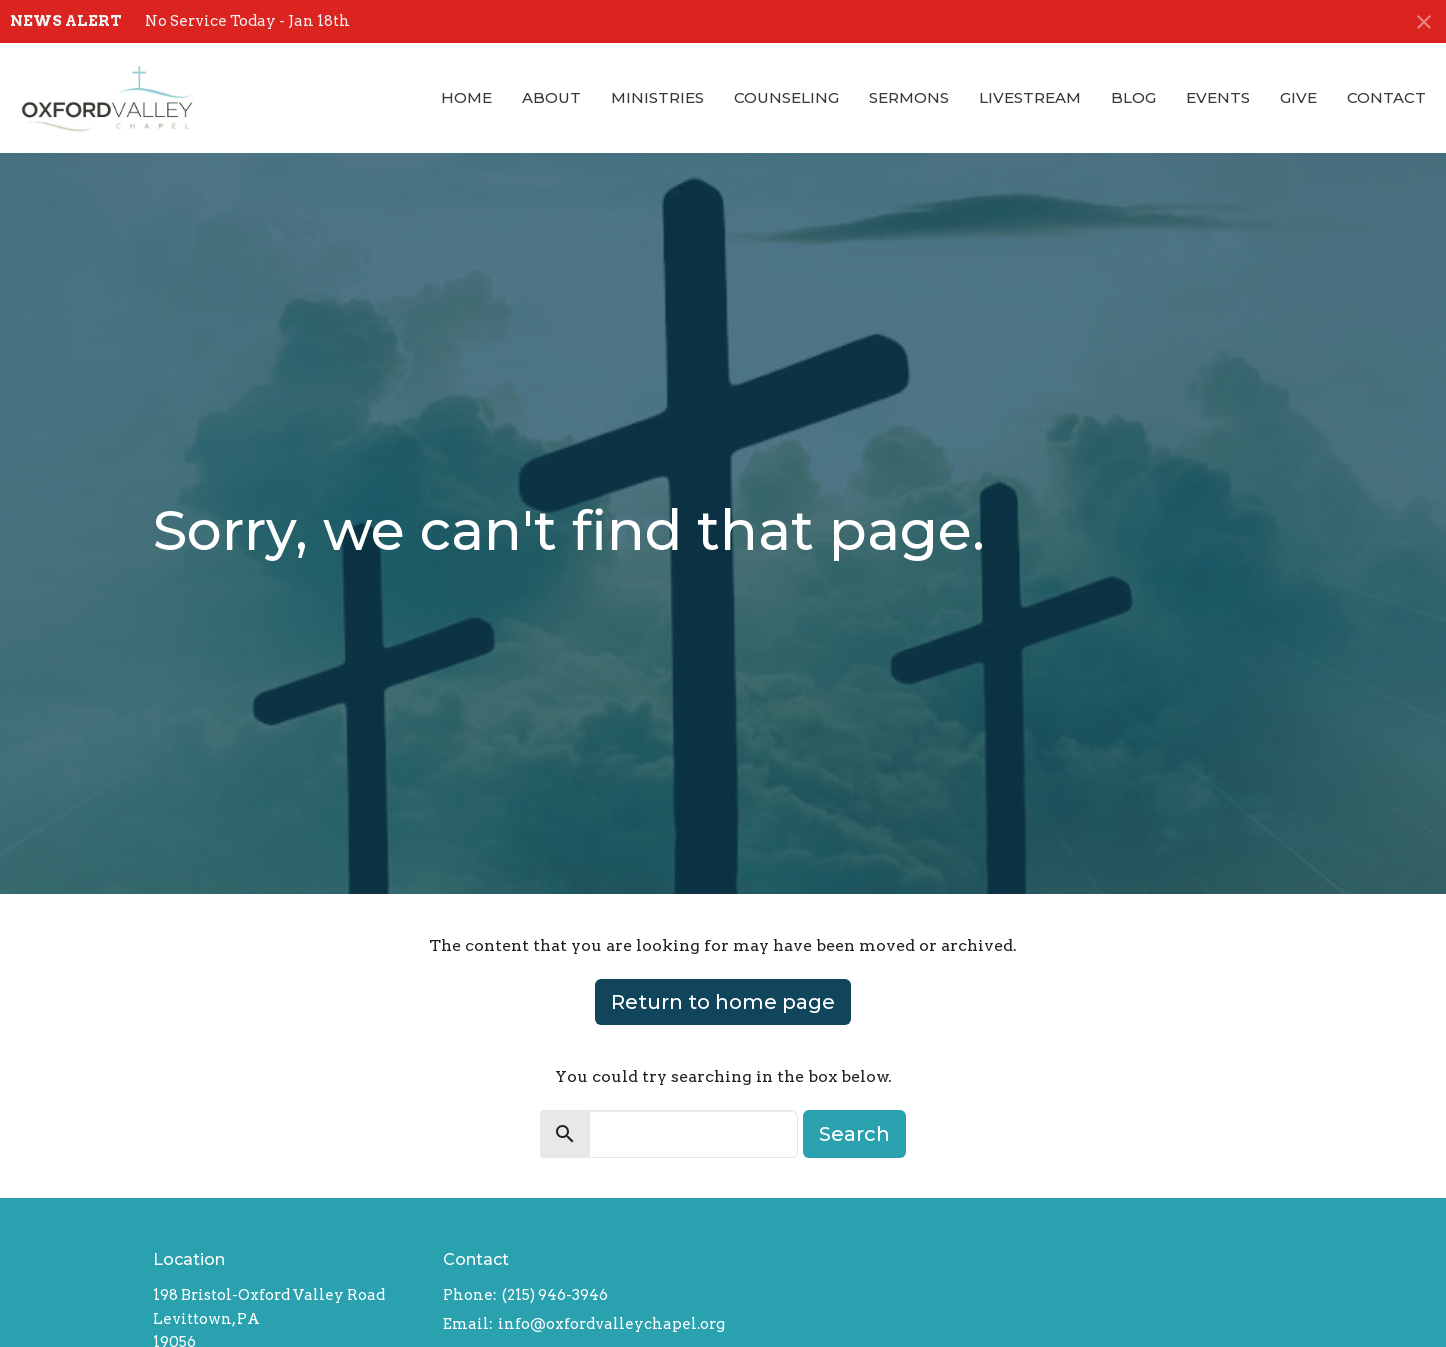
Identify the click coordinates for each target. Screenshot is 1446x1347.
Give (1298, 97)
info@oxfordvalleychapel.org (611, 1324)
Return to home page (723, 1002)
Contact (1386, 97)
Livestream (1030, 97)
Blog (1133, 97)
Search (854, 1134)
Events (1218, 97)
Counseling (786, 97)
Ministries (657, 97)
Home (466, 97)
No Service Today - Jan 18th (247, 21)
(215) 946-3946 (555, 1295)
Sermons (909, 97)
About (551, 97)
